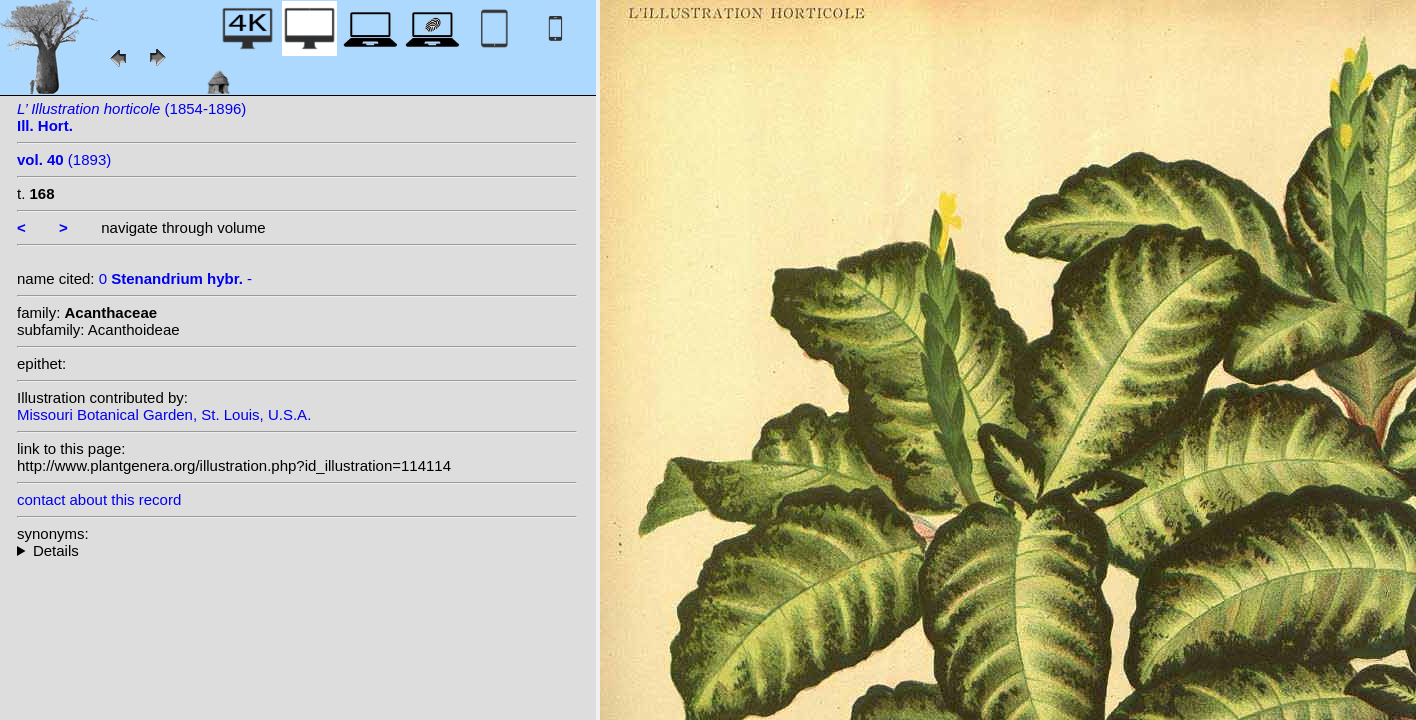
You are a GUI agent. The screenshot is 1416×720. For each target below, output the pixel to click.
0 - (175, 278)
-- (297, 550)
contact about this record (99, 499)
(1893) (64, 159)
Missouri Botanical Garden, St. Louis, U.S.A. (164, 414)
